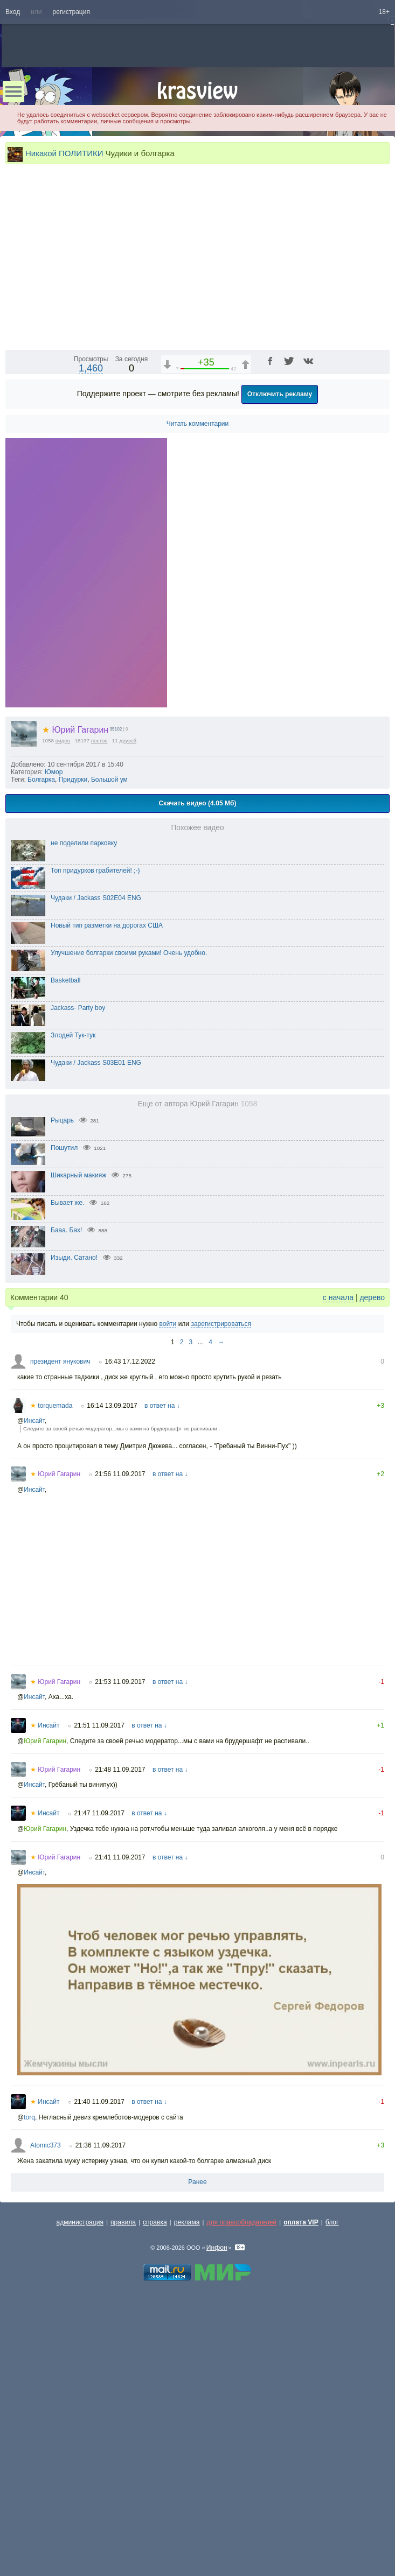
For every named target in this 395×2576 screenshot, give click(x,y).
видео (63, 1015)
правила (123, 2497)
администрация (80, 2497)
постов (99, 1015)
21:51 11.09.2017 (99, 2000)
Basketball (65, 1255)
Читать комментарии (198, 698)
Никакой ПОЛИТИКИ (64, 153)
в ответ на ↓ (162, 1680)
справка (155, 2497)
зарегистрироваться (221, 1598)
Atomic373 (45, 2420)
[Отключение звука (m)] (330, 614)
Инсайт (34, 1695)
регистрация (71, 12)
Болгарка (41, 1054)
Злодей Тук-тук (73, 1310)
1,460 (91, 642)
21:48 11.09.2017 (120, 2044)
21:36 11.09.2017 (100, 2420)
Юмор (54, 1046)
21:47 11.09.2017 (99, 2087)
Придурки (73, 1054)
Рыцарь (62, 1395)
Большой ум (109, 1054)
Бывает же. (68, 1477)
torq (29, 2392)
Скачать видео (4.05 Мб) (197, 1078)
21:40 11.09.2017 (99, 2376)
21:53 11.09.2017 (120, 1956)
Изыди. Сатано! (74, 1532)
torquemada (51, 1680)
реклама (187, 2497)
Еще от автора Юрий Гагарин (198, 1378)
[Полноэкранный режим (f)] (379, 614)
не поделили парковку (84, 1117)
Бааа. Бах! (66, 1504)
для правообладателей (241, 2497)
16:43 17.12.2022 (130, 1636)
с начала (338, 1572)
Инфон (216, 2522)
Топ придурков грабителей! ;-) (95, 1145)
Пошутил (64, 1422)
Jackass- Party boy (78, 1282)
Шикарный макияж (78, 1450)
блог (332, 2497)
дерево (372, 1572)
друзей (128, 1015)
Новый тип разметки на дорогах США (107, 1200)
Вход (12, 12)
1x (311, 615)
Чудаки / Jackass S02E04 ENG (96, 1172)
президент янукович (60, 1636)
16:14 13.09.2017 (112, 1680)
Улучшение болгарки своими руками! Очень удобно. (129, 1227)
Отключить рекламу (280, 668)
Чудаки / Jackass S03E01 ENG (96, 1337)
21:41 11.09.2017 (120, 2132)
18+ (384, 12)
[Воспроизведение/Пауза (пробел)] (14, 614)
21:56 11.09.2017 (120, 1748)
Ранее (197, 2456)
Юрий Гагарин (75, 1004)
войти (167, 1598)
